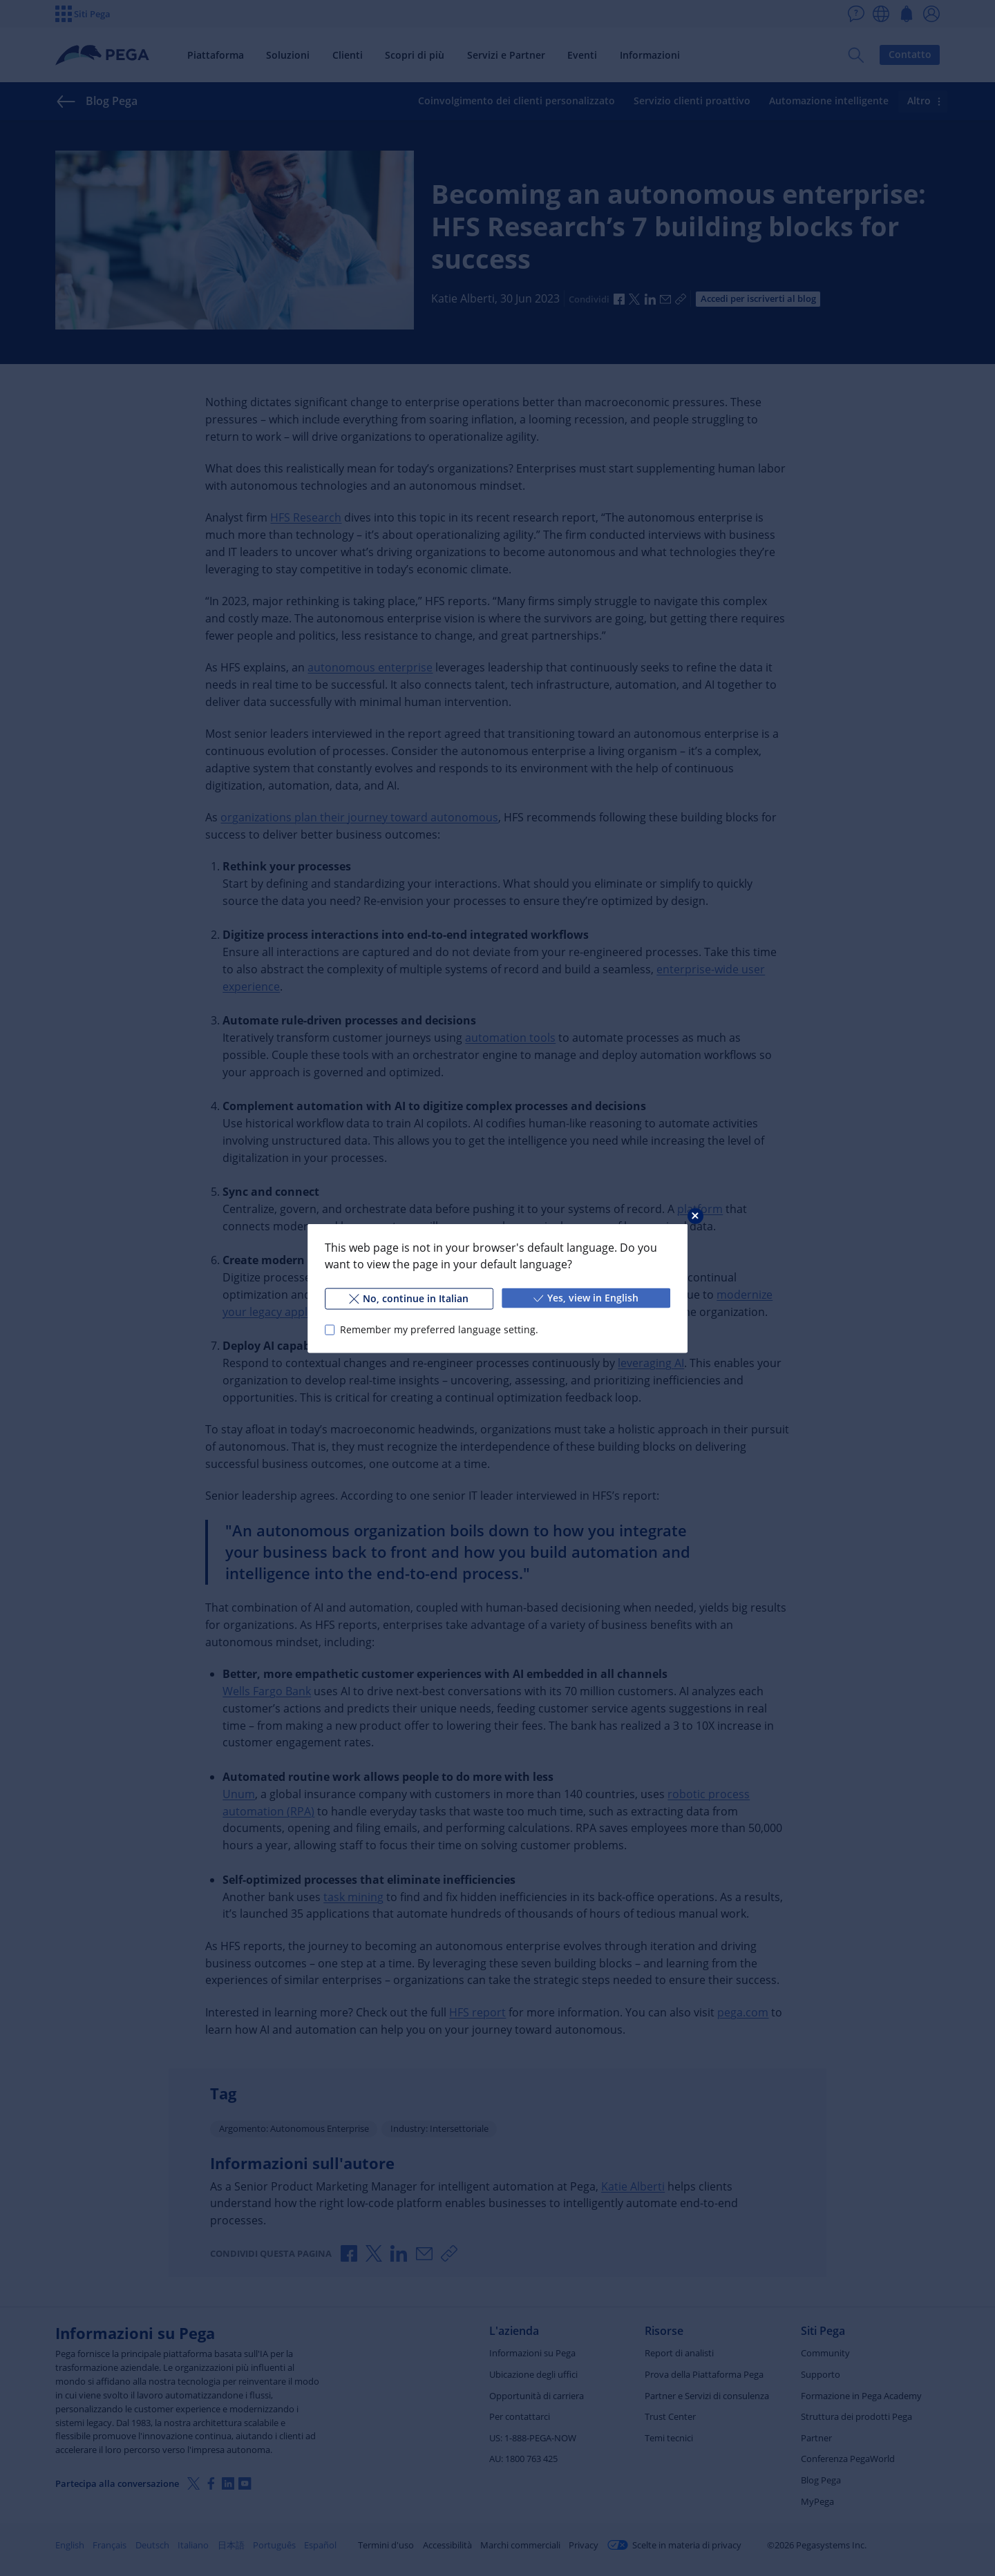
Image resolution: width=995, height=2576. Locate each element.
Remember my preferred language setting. (439, 1329)
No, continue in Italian (408, 1297)
